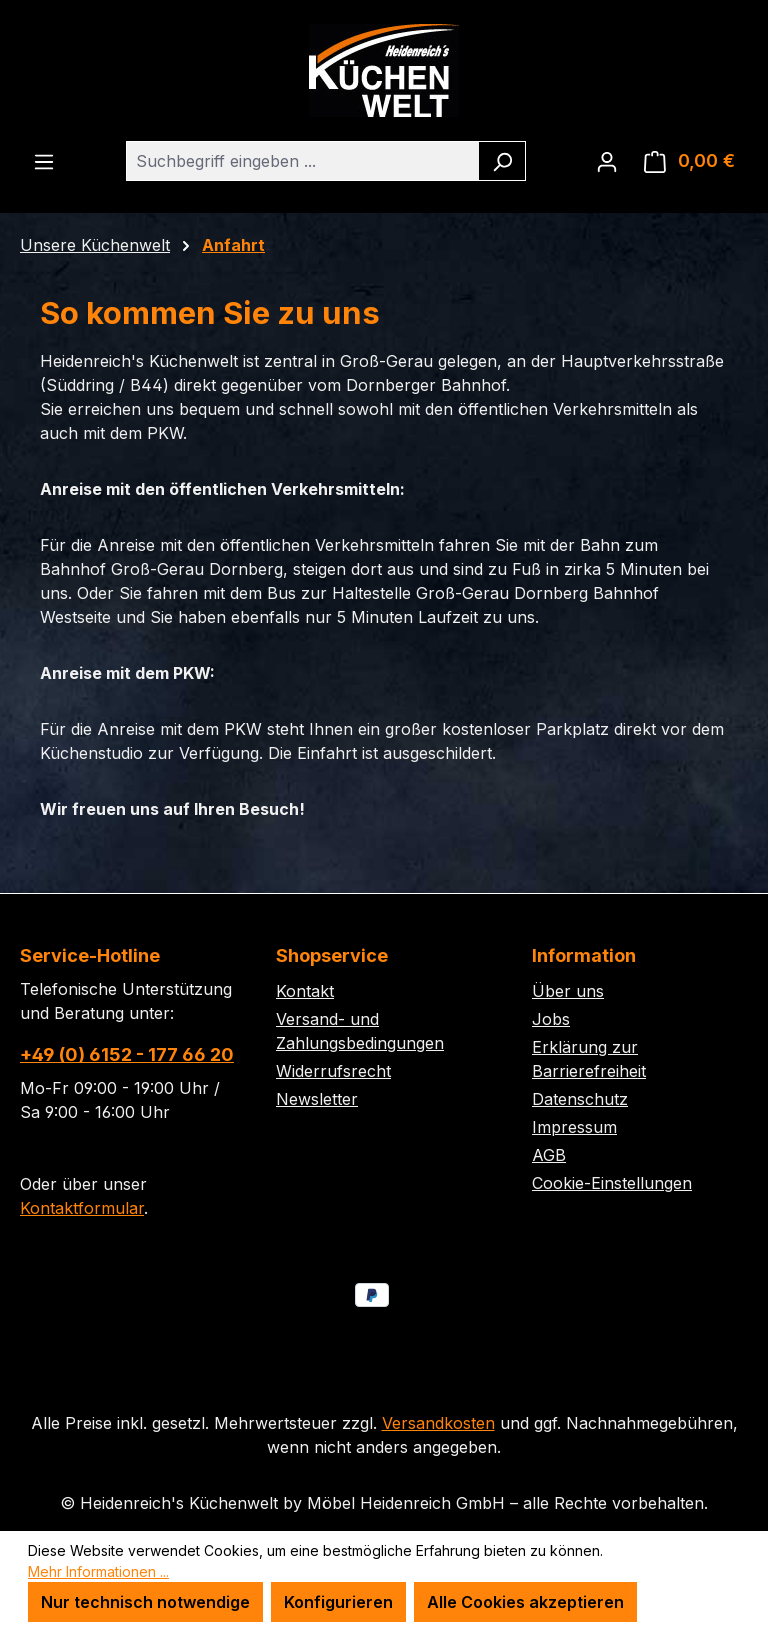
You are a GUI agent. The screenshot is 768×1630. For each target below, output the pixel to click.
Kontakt (305, 991)
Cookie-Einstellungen (612, 1183)
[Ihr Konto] (607, 161)
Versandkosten (438, 1423)
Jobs (551, 1019)
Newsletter (317, 1099)
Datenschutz (580, 1099)
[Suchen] (502, 161)
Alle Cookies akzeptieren (525, 1602)
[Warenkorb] (689, 161)
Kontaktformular (82, 1208)
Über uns (568, 991)
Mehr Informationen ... (98, 1571)
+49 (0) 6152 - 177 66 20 (127, 1054)
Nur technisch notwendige (145, 1602)
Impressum (574, 1127)
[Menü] (44, 161)
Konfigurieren (338, 1602)
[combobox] (303, 161)
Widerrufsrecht (333, 1071)
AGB (549, 1155)
